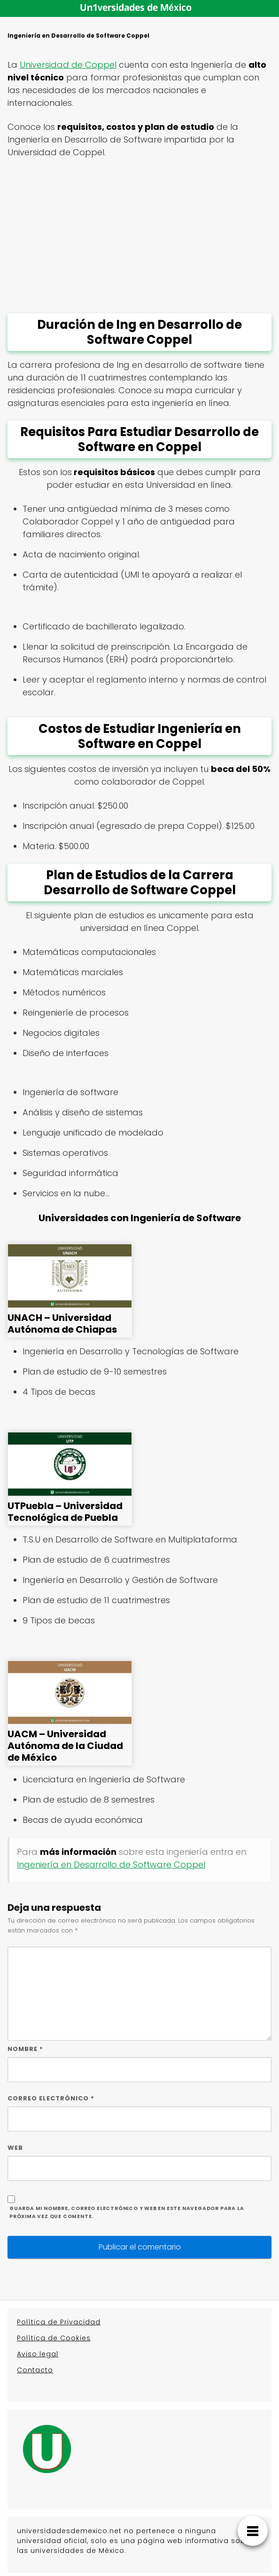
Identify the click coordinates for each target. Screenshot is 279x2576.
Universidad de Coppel (68, 65)
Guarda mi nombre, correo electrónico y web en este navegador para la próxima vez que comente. (126, 2212)
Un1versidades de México (136, 8)
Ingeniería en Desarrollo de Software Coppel (111, 1864)
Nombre (25, 2048)
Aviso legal (37, 2354)
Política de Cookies (54, 2338)
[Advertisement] (139, 236)
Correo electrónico (51, 2098)
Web (15, 2147)
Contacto (35, 2370)
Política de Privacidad (59, 2322)
